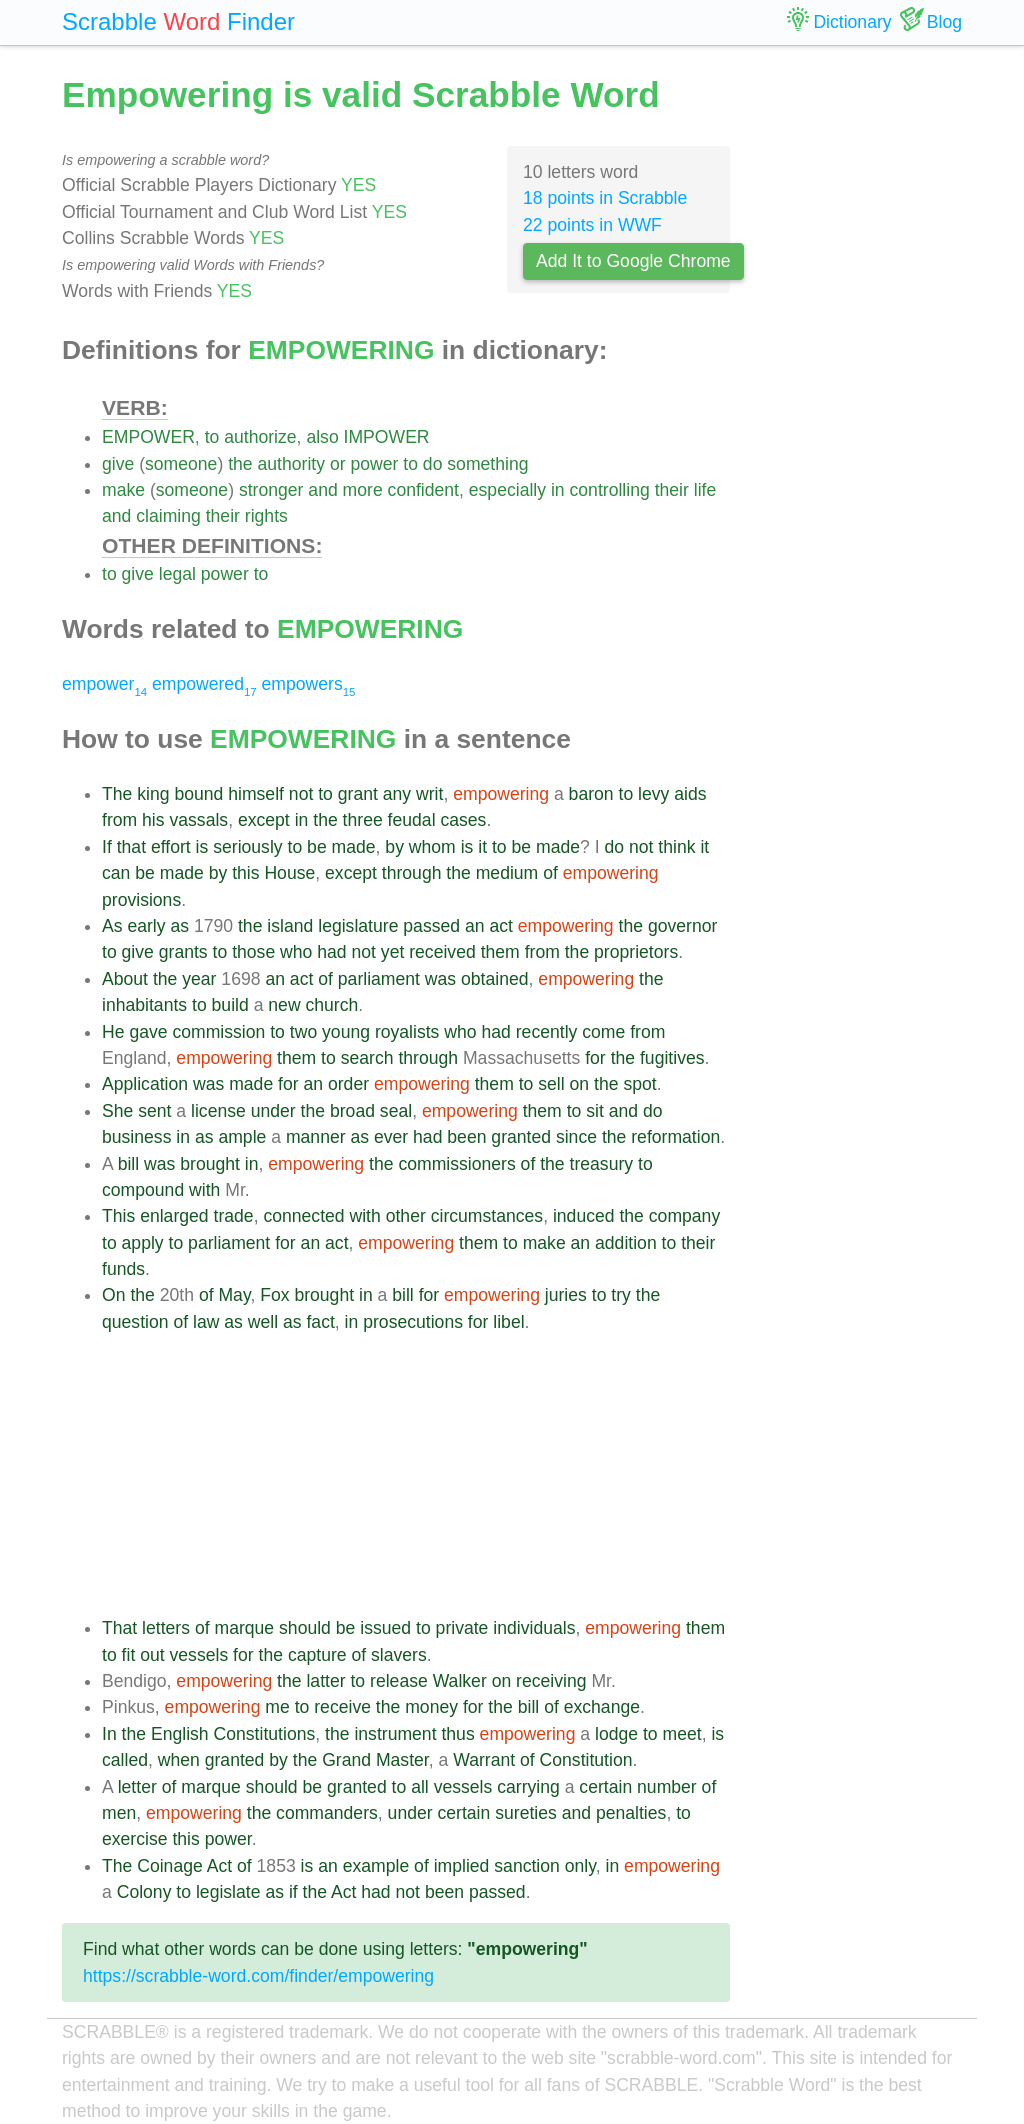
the (240, 464)
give (118, 464)
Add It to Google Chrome (633, 261)
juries (566, 1295)
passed (431, 926)
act (500, 926)
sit (595, 1111)
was (440, 979)
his (153, 820)
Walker (460, 1681)
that (131, 847)
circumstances (487, 1216)
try (621, 1295)
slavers (399, 1655)
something (487, 464)
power (374, 464)
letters (166, 1628)
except (264, 820)
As (112, 926)
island (290, 926)
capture (317, 1655)
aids (690, 794)
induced (584, 1216)
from (119, 820)
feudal (412, 820)
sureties (526, 1813)
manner (316, 1137)
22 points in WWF (592, 225)
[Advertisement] (416, 1475)
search (367, 1058)
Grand (346, 1760)
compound (143, 1190)
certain (605, 1787)
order (348, 1084)
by (394, 847)
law (206, 1322)
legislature (358, 926)
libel (508, 1322)
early (146, 926)
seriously (247, 847)
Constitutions (265, 1734)
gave (148, 1032)
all (420, 1787)
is (202, 847)
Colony (144, 1892)
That (119, 1628)
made (354, 847)
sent (154, 1111)
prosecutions (413, 1322)
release (399, 1681)
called (125, 1760)
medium (507, 873)
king (153, 794)
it (482, 847)
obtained (495, 979)
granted (521, 1137)
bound (198, 794)
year (199, 979)
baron (591, 794)
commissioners (456, 1164)
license (218, 1111)
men (119, 1813)
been (466, 1137)
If (107, 847)
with (204, 1190)
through (412, 873)
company (684, 1216)
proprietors (636, 952)
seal (396, 1111)
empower (104, 684)
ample (242, 1137)
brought (210, 1164)
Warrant (484, 1760)
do (433, 464)
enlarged (174, 1216)
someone (181, 464)
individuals (534, 1628)
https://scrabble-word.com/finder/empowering (258, 1976)
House (289, 873)
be (317, 847)
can (116, 873)
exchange (602, 1707)
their (672, 490)
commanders (327, 1813)
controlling (610, 490)
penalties (631, 1813)
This (118, 1216)
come (603, 1032)
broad (352, 1111)
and (322, 490)
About (125, 979)
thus (457, 1734)
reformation (675, 1137)
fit (129, 1655)
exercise (135, 1839)
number (667, 1787)
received (442, 952)
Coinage (170, 1866)
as (179, 926)
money (431, 1707)
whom (432, 847)
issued (385, 1628)
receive (342, 1707)
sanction (527, 1866)
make (123, 490)
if (293, 1892)
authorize (260, 437)
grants (183, 952)
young (346, 1032)
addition (626, 1243)
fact (320, 1322)
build (230, 1005)
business (136, 1137)
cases (463, 820)
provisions (141, 900)
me (277, 1707)
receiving (551, 1681)
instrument (395, 1734)
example (376, 1866)
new (284, 1005)
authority (291, 464)
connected (303, 1216)
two (303, 1032)
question (135, 1322)
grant (358, 794)
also (322, 437)
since (576, 1137)
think (676, 847)
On (113, 1295)
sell (551, 1084)
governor (682, 926)
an (475, 926)
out (152, 1655)
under (273, 1111)
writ (429, 794)
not (301, 794)
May (234, 1295)
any (397, 794)
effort (171, 847)
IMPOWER (387, 437)
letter (137, 1787)
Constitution (586, 1760)
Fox (274, 1295)
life (705, 490)
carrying (528, 1787)
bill (129, 1164)
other (406, 1216)
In (109, 1734)
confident (423, 490)
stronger (271, 490)
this (245, 873)
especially (507, 490)
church (332, 1005)
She (117, 1111)
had (331, 952)
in (558, 490)
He (113, 1032)
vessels (199, 1655)
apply (143, 1243)
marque (245, 1628)
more (363, 490)
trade (234, 1216)
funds (123, 1269)
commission (218, 1032)
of (550, 873)
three (363, 820)
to (212, 437)
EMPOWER (148, 437)
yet (392, 952)
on (580, 1084)
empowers (309, 684)
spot (639, 1084)
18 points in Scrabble (605, 198)
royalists (407, 1032)
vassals (198, 820)
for (595, 1058)
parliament (379, 979)
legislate (228, 1892)
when (179, 1760)
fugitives (672, 1058)
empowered (204, 684)
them (500, 952)
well (263, 1322)
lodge (616, 1734)
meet (682, 1734)
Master (402, 1760)
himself (256, 794)
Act (219, 1866)
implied (462, 1866)
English (180, 1734)
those (253, 952)
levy (653, 794)
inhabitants (144, 1005)
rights (266, 516)
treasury (602, 1164)
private (462, 1628)
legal (177, 574)
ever (391, 1137)
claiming (168, 516)
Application (145, 1084)
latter (325, 1681)
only (580, 1866)
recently (547, 1032)
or (338, 464)
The (117, 794)
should (305, 1628)
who (296, 952)
